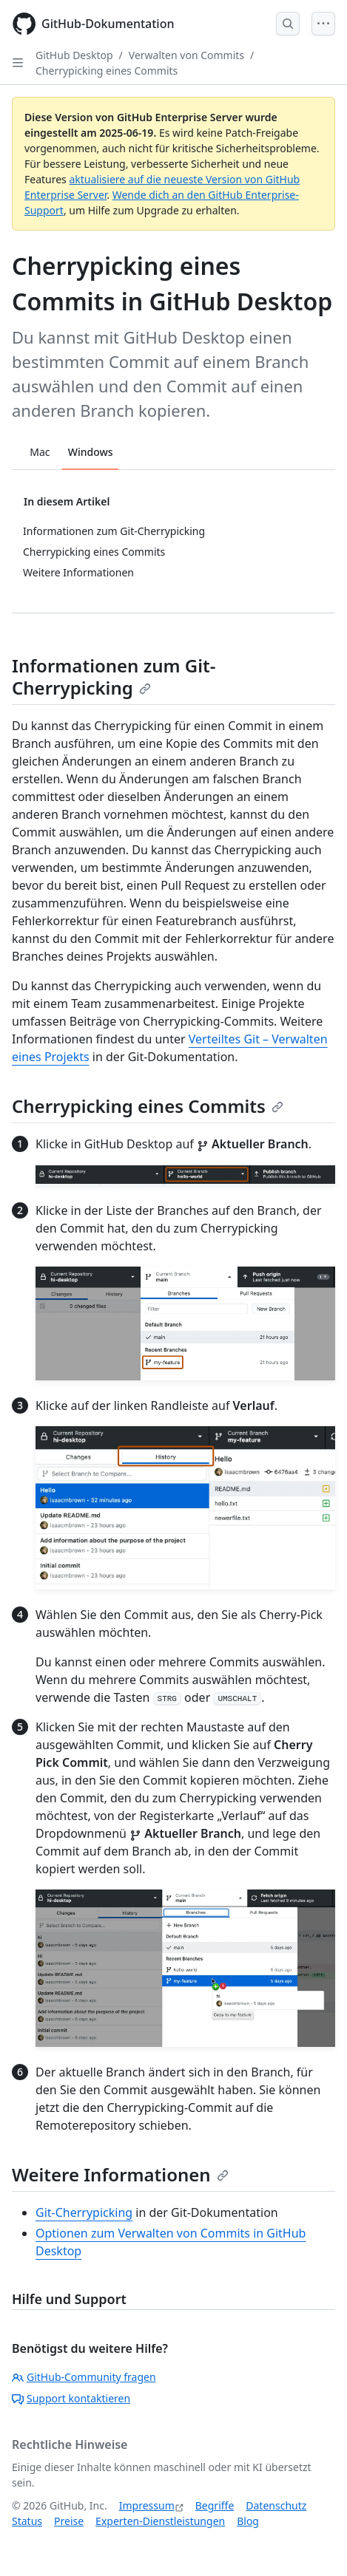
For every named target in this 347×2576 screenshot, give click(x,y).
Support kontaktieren (71, 2398)
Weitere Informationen (120, 2174)
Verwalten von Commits (186, 55)
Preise (69, 2521)
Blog (248, 2521)
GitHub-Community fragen (84, 2377)
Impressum (147, 2505)
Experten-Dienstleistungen (160, 2521)
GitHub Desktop (74, 55)
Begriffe (215, 2505)
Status (27, 2521)
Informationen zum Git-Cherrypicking (114, 676)
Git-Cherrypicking (84, 2212)
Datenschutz (276, 2505)
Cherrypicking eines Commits (107, 71)
